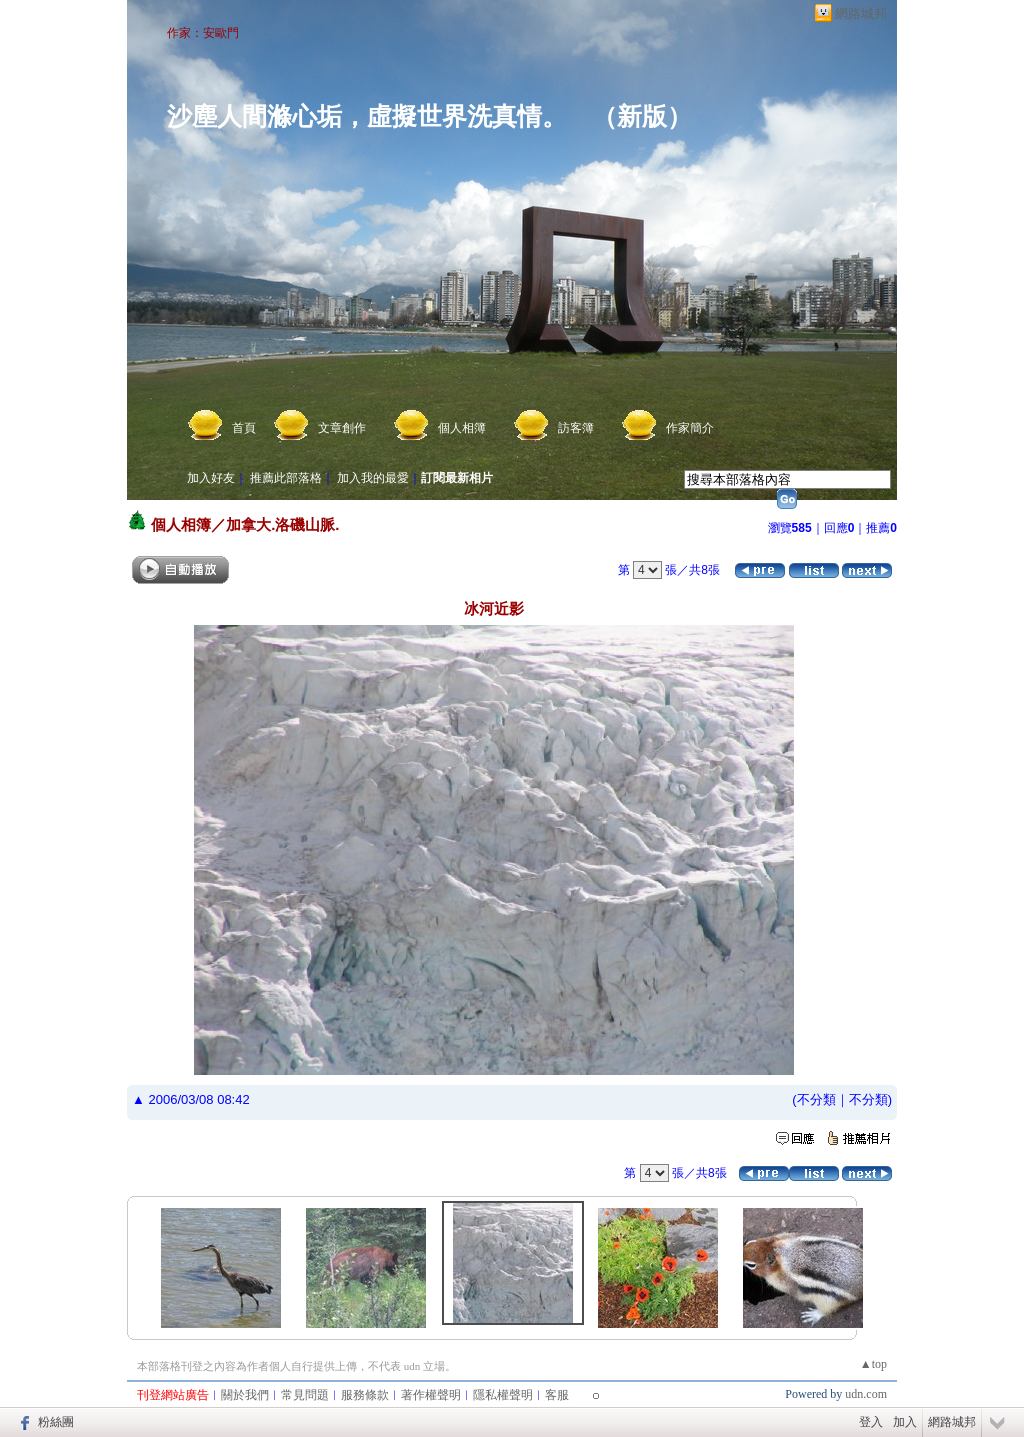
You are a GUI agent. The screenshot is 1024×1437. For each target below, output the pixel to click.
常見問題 (305, 1395)
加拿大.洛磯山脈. (282, 524)
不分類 (816, 1099)
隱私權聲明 (503, 1395)
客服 (557, 1395)
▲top (873, 1364)
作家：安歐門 (203, 33)
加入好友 (211, 478)
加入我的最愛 (373, 478)
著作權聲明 (431, 1395)
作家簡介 (690, 428)
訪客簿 (576, 428)
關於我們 (245, 1395)
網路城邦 (861, 13)
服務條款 (365, 1395)
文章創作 (342, 428)
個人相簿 (462, 428)
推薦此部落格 (286, 478)
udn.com (866, 1394)
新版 (642, 116)
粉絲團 (56, 1422)
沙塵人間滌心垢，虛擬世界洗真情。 (367, 116)
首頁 (244, 428)
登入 (871, 1422)
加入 (905, 1422)
